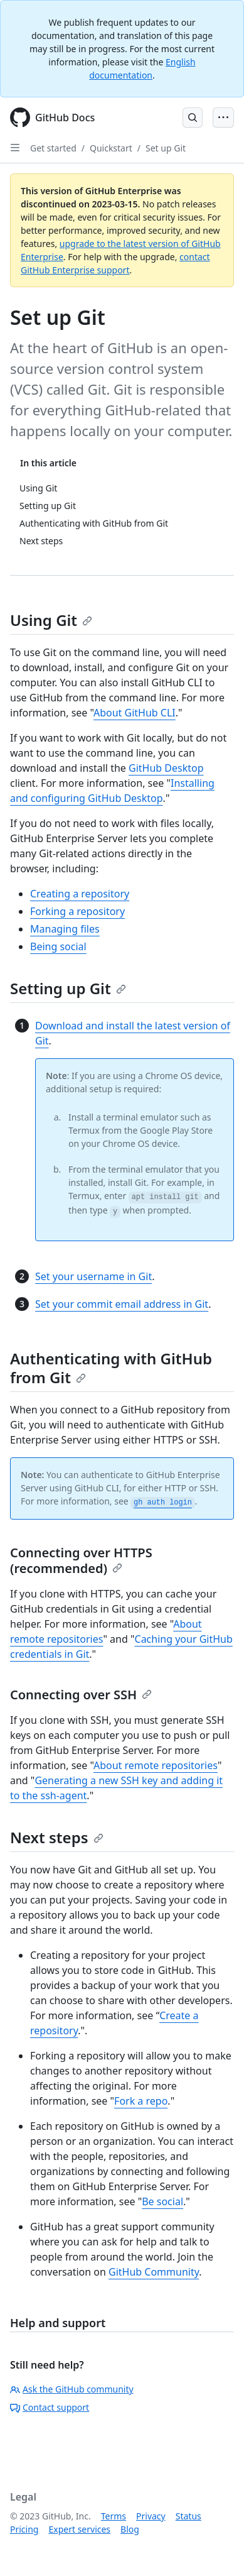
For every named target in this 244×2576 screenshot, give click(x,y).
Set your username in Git (93, 1276)
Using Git (51, 620)
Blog (129, 2529)
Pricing (24, 2529)
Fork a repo (140, 2101)
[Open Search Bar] (193, 117)
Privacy (151, 2516)
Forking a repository (77, 911)
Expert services (79, 2529)
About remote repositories (155, 1765)
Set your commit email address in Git (121, 1304)
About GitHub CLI (134, 713)
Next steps (56, 1837)
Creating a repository (79, 894)
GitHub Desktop (166, 768)
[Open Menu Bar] (223, 117)
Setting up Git (68, 988)
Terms (113, 2516)
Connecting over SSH (81, 1694)
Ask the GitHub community (72, 2389)
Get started (53, 148)
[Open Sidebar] (15, 148)
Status (188, 2516)
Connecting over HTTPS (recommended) (81, 1560)
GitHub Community (154, 2272)
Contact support (49, 2407)
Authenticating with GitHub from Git (111, 1368)
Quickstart (111, 148)
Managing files (65, 929)
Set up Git (166, 148)
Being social (58, 946)
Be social (162, 2201)
